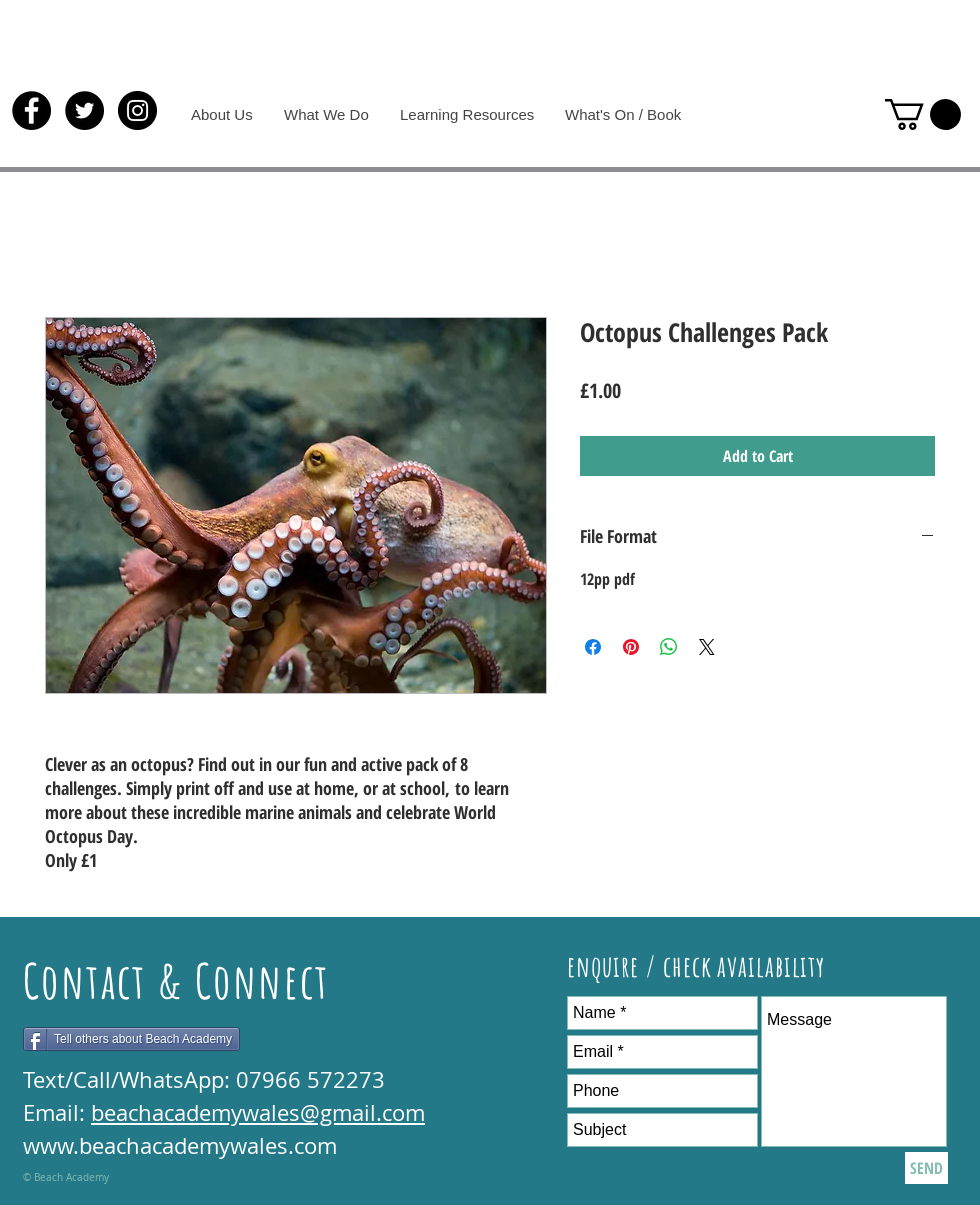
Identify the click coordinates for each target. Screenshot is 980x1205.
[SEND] (926, 1168)
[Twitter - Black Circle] (84, 110)
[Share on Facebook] (593, 647)
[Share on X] (707, 647)
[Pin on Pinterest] (631, 647)
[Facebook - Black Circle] (31, 110)
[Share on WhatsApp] (669, 647)
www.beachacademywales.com (180, 1145)
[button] (923, 114)
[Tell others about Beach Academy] (131, 1039)
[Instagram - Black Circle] (137, 110)
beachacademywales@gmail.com (258, 1112)
